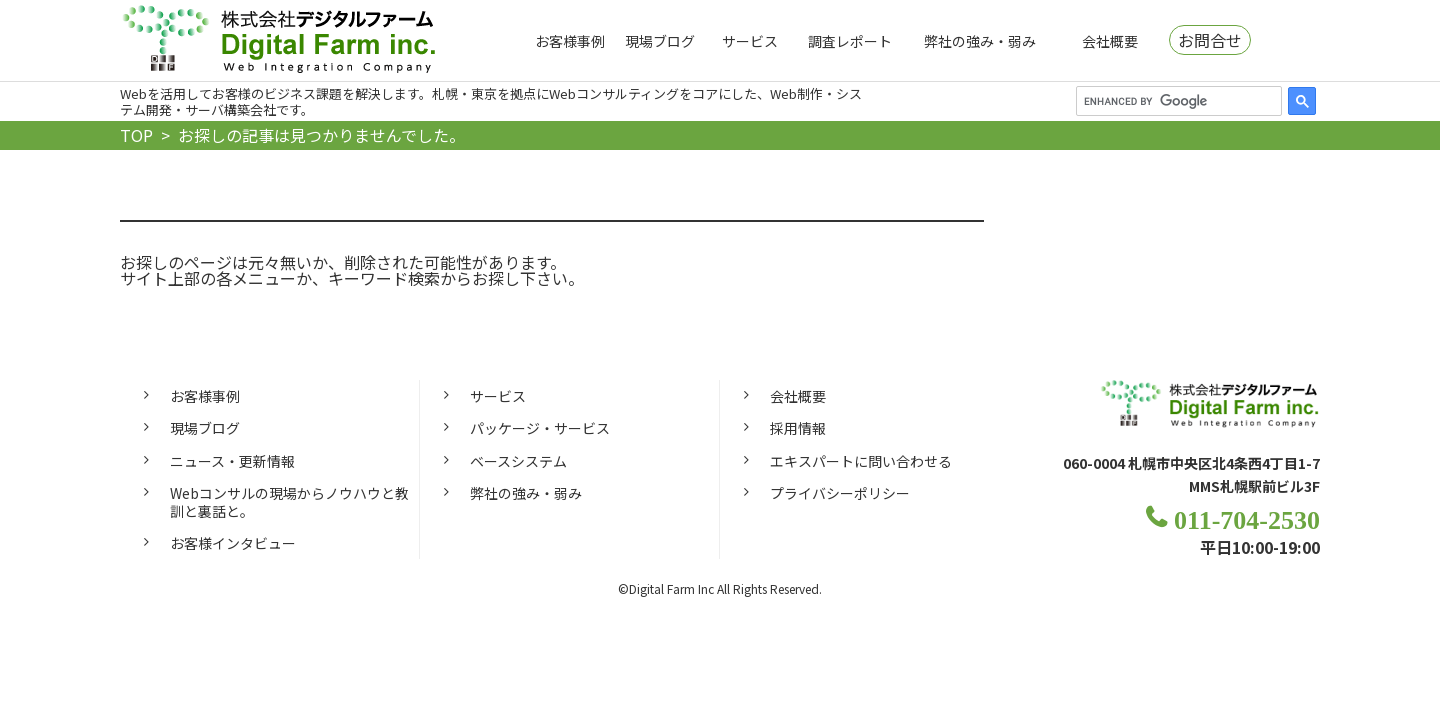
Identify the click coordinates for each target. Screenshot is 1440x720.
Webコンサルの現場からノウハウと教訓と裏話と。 (289, 502)
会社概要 (1110, 41)
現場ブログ (660, 41)
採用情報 (798, 428)
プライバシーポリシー (840, 493)
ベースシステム (518, 461)
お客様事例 (570, 41)
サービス (750, 41)
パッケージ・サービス (540, 428)
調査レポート (850, 41)
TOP (136, 135)
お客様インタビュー (233, 543)
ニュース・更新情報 (232, 461)
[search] (1177, 101)
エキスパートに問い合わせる (861, 461)
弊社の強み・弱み (980, 41)
